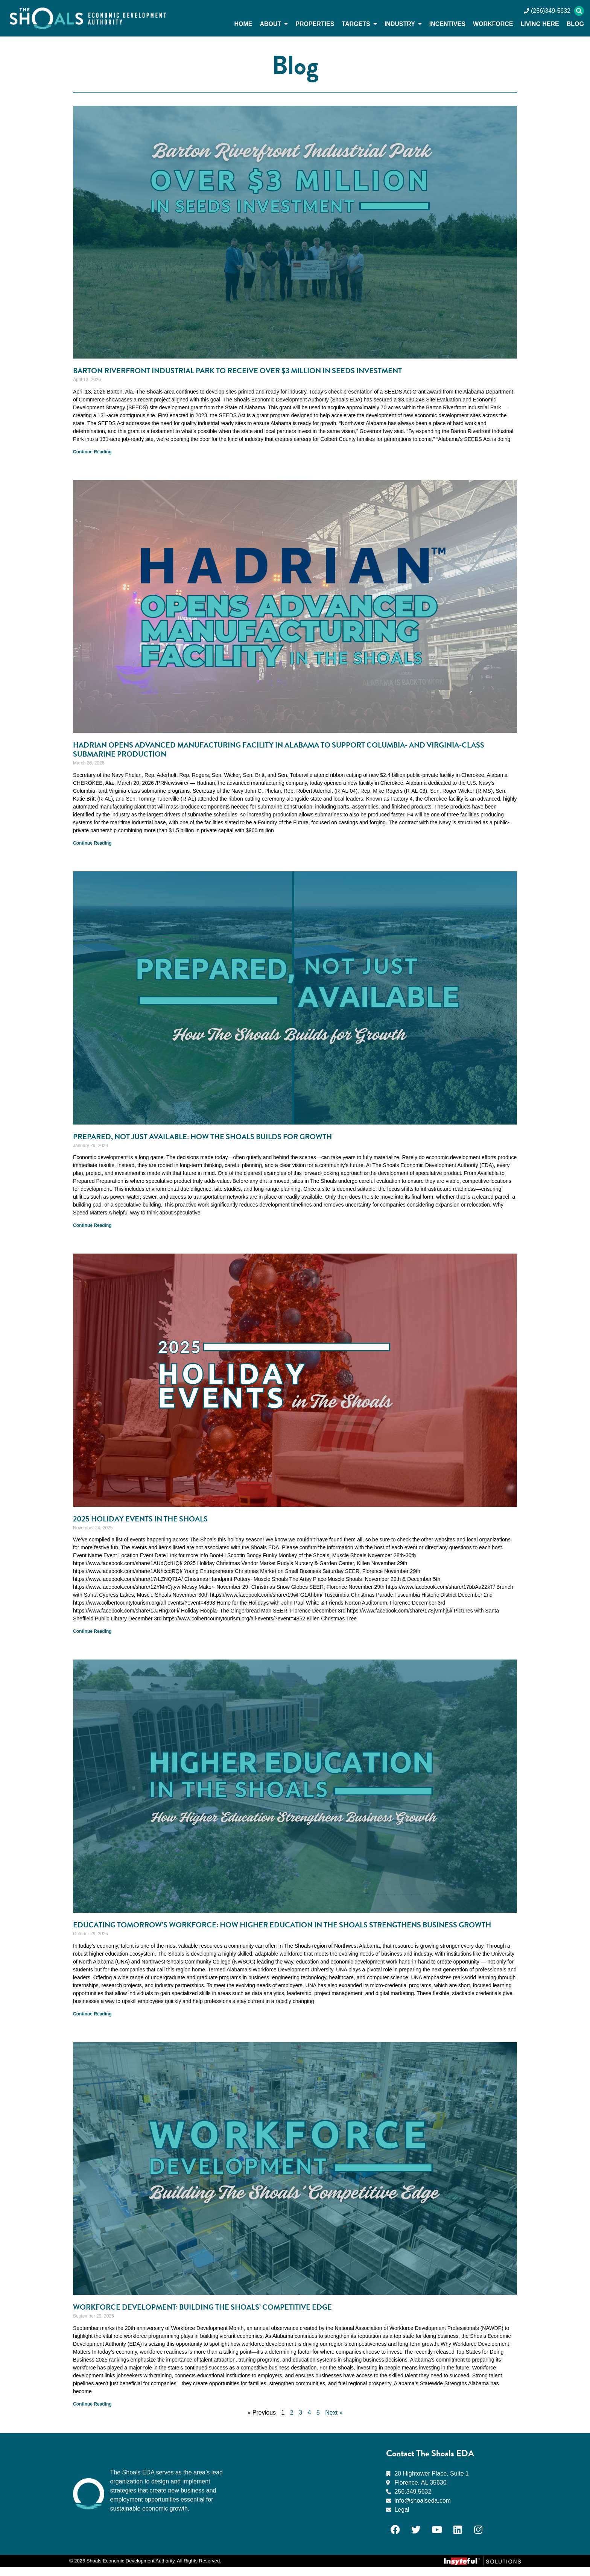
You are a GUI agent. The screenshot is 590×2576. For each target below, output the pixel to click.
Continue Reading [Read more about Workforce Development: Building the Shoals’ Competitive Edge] (92, 2413)
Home (243, 24)
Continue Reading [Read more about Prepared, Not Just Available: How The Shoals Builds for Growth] (92, 1225)
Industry (403, 24)
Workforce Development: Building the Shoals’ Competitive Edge (212, 2316)
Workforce (493, 24)
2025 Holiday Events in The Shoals (145, 1519)
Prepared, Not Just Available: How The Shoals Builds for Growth (215, 1136)
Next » (333, 2421)
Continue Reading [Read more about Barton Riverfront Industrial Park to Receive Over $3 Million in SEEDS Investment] (92, 451)
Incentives (447, 24)
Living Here (540, 24)
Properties (314, 24)
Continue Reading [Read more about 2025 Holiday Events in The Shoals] (92, 1631)
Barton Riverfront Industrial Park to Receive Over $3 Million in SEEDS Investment (251, 370)
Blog (575, 24)
